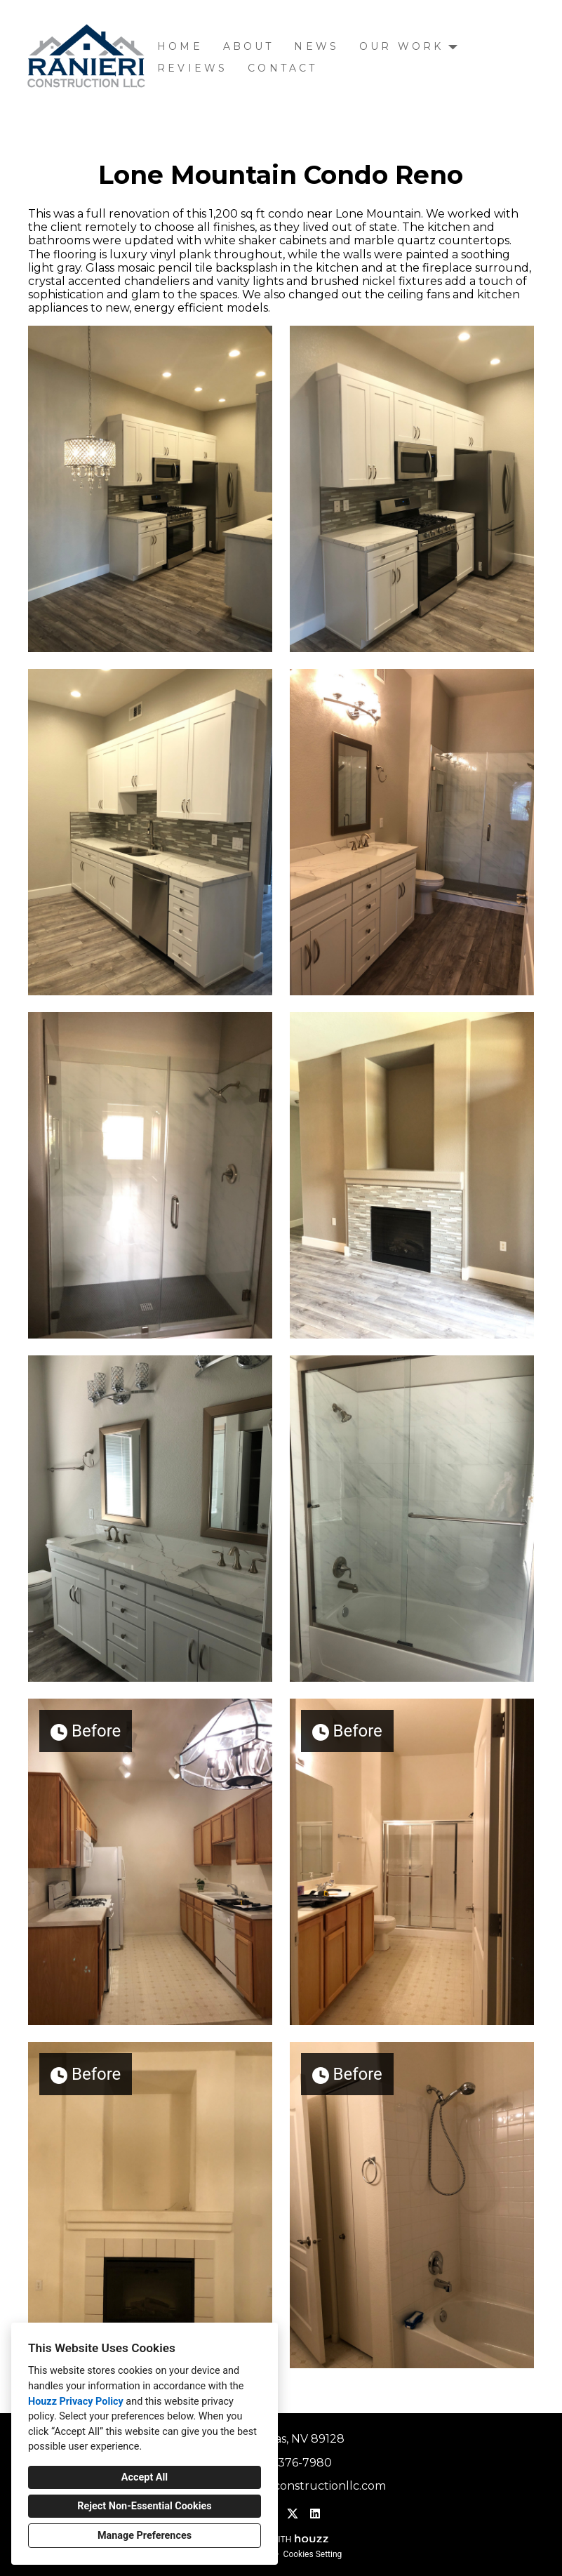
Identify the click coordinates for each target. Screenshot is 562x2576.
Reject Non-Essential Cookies (144, 2506)
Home (180, 46)
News (316, 46)
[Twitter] (292, 2513)
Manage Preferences (145, 2536)
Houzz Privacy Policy (75, 2402)
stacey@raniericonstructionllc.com (289, 2485)
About (248, 46)
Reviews (192, 68)
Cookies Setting (312, 2554)
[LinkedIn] (315, 2513)
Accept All (144, 2477)
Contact (282, 68)
